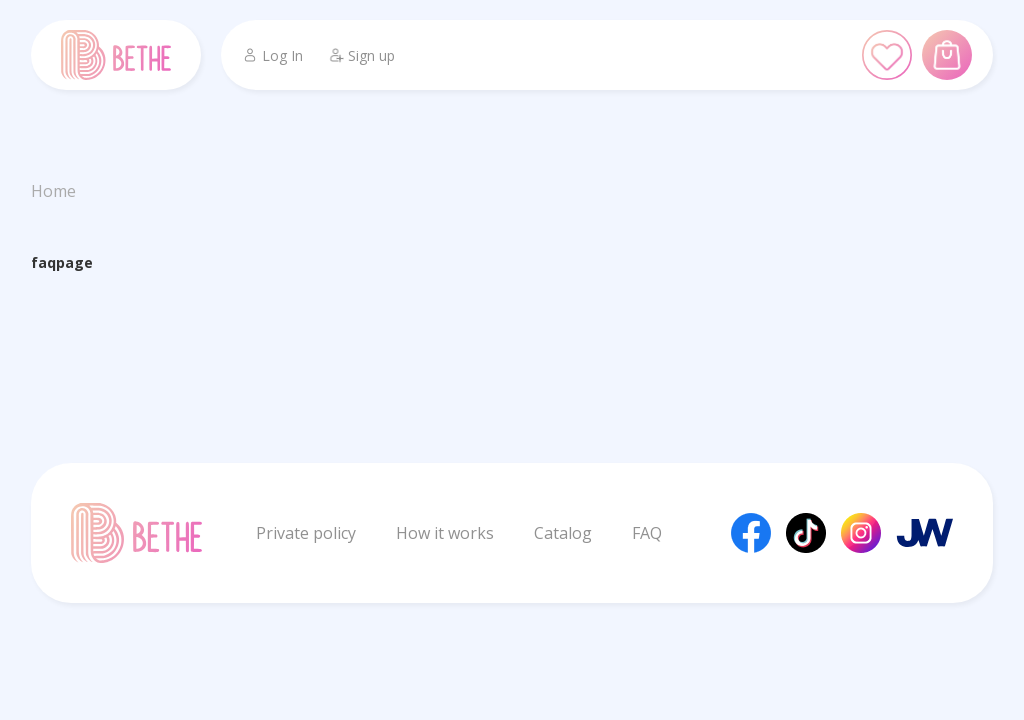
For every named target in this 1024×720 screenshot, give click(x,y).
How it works (445, 533)
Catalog (563, 533)
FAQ (647, 533)
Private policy (306, 533)
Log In (272, 55)
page (74, 262)
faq (43, 262)
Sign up (361, 55)
